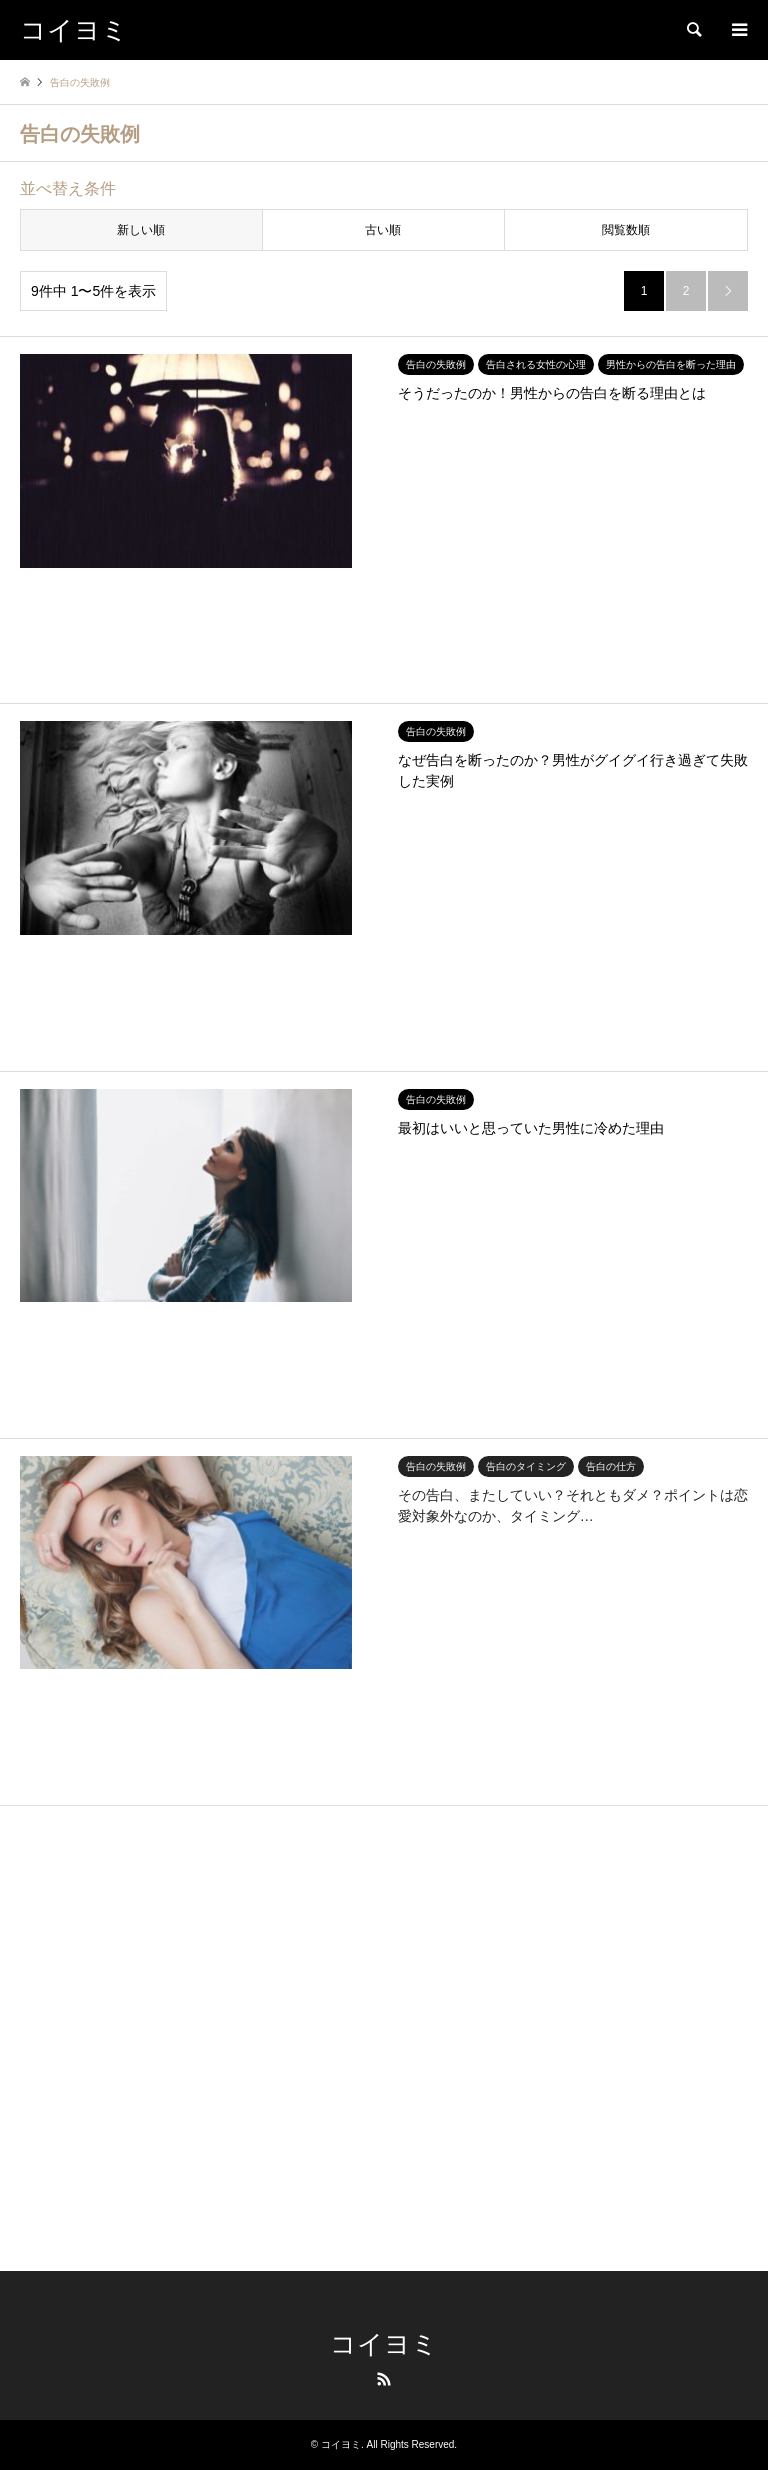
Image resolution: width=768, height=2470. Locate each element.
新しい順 (141, 230)
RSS (384, 2379)
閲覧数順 (626, 230)
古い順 (383, 230)
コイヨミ (384, 2344)
